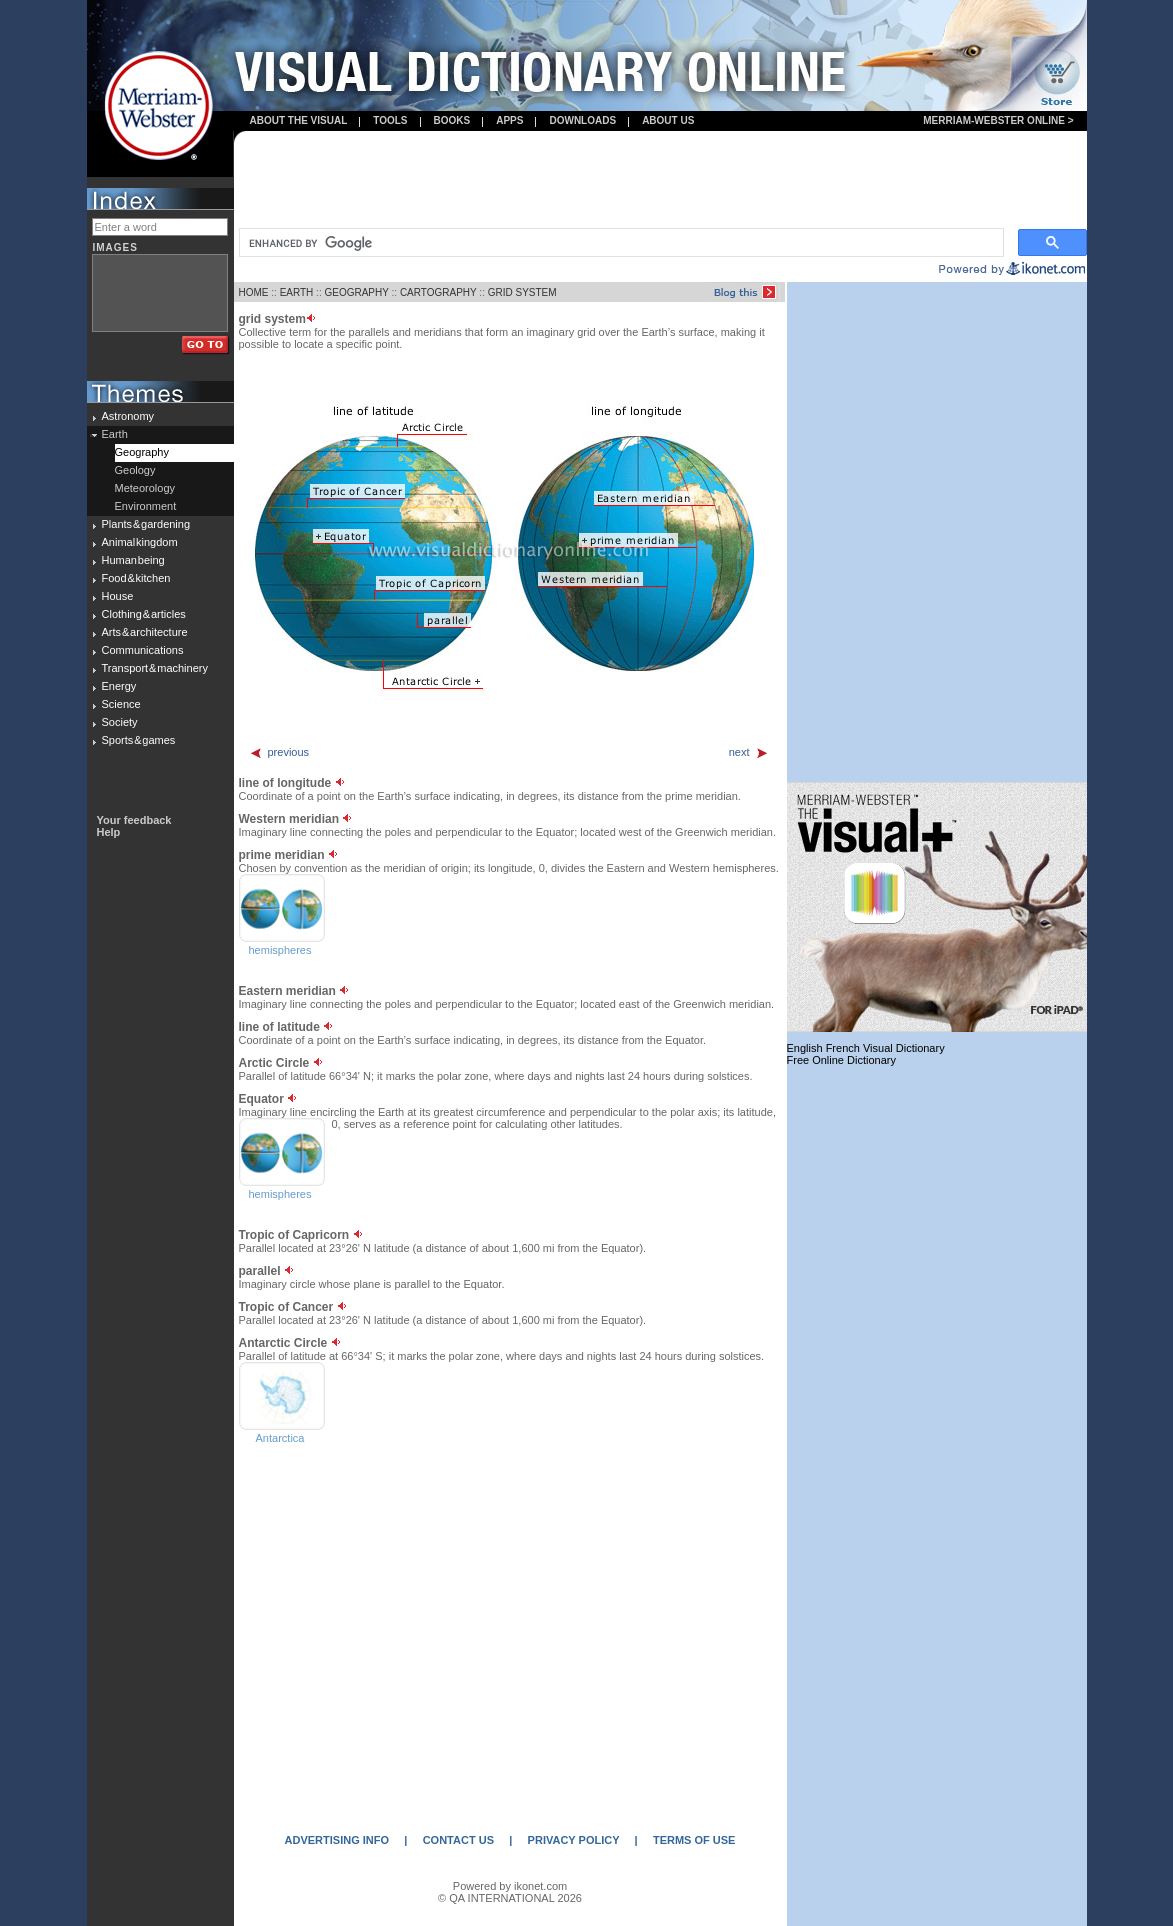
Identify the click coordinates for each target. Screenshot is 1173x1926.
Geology (135, 470)
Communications (143, 650)
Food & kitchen (136, 578)
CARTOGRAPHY (438, 292)
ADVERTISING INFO (337, 1840)
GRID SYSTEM (522, 292)
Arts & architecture (145, 632)
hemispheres (280, 950)
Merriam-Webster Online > (998, 120)
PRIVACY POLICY (574, 1840)
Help (109, 832)
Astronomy (128, 416)
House (118, 596)
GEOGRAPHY (356, 292)
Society (120, 722)
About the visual (299, 120)
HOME (254, 292)
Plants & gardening (146, 524)
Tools (390, 120)
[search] (619, 243)
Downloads (582, 120)
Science (121, 704)
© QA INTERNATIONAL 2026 (510, 1898)
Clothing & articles (144, 614)
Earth (115, 434)
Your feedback (134, 820)
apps (509, 120)
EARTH (297, 292)
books (452, 120)
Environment (146, 506)
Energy (119, 686)
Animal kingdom (140, 542)
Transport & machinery (155, 668)
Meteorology (145, 488)
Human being (133, 560)
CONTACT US (458, 1840)
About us (668, 120)
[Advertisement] (660, 181)
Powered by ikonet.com (510, 1886)
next (749, 752)
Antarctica (280, 1438)
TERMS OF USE (694, 1840)
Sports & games (139, 740)
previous (279, 752)
